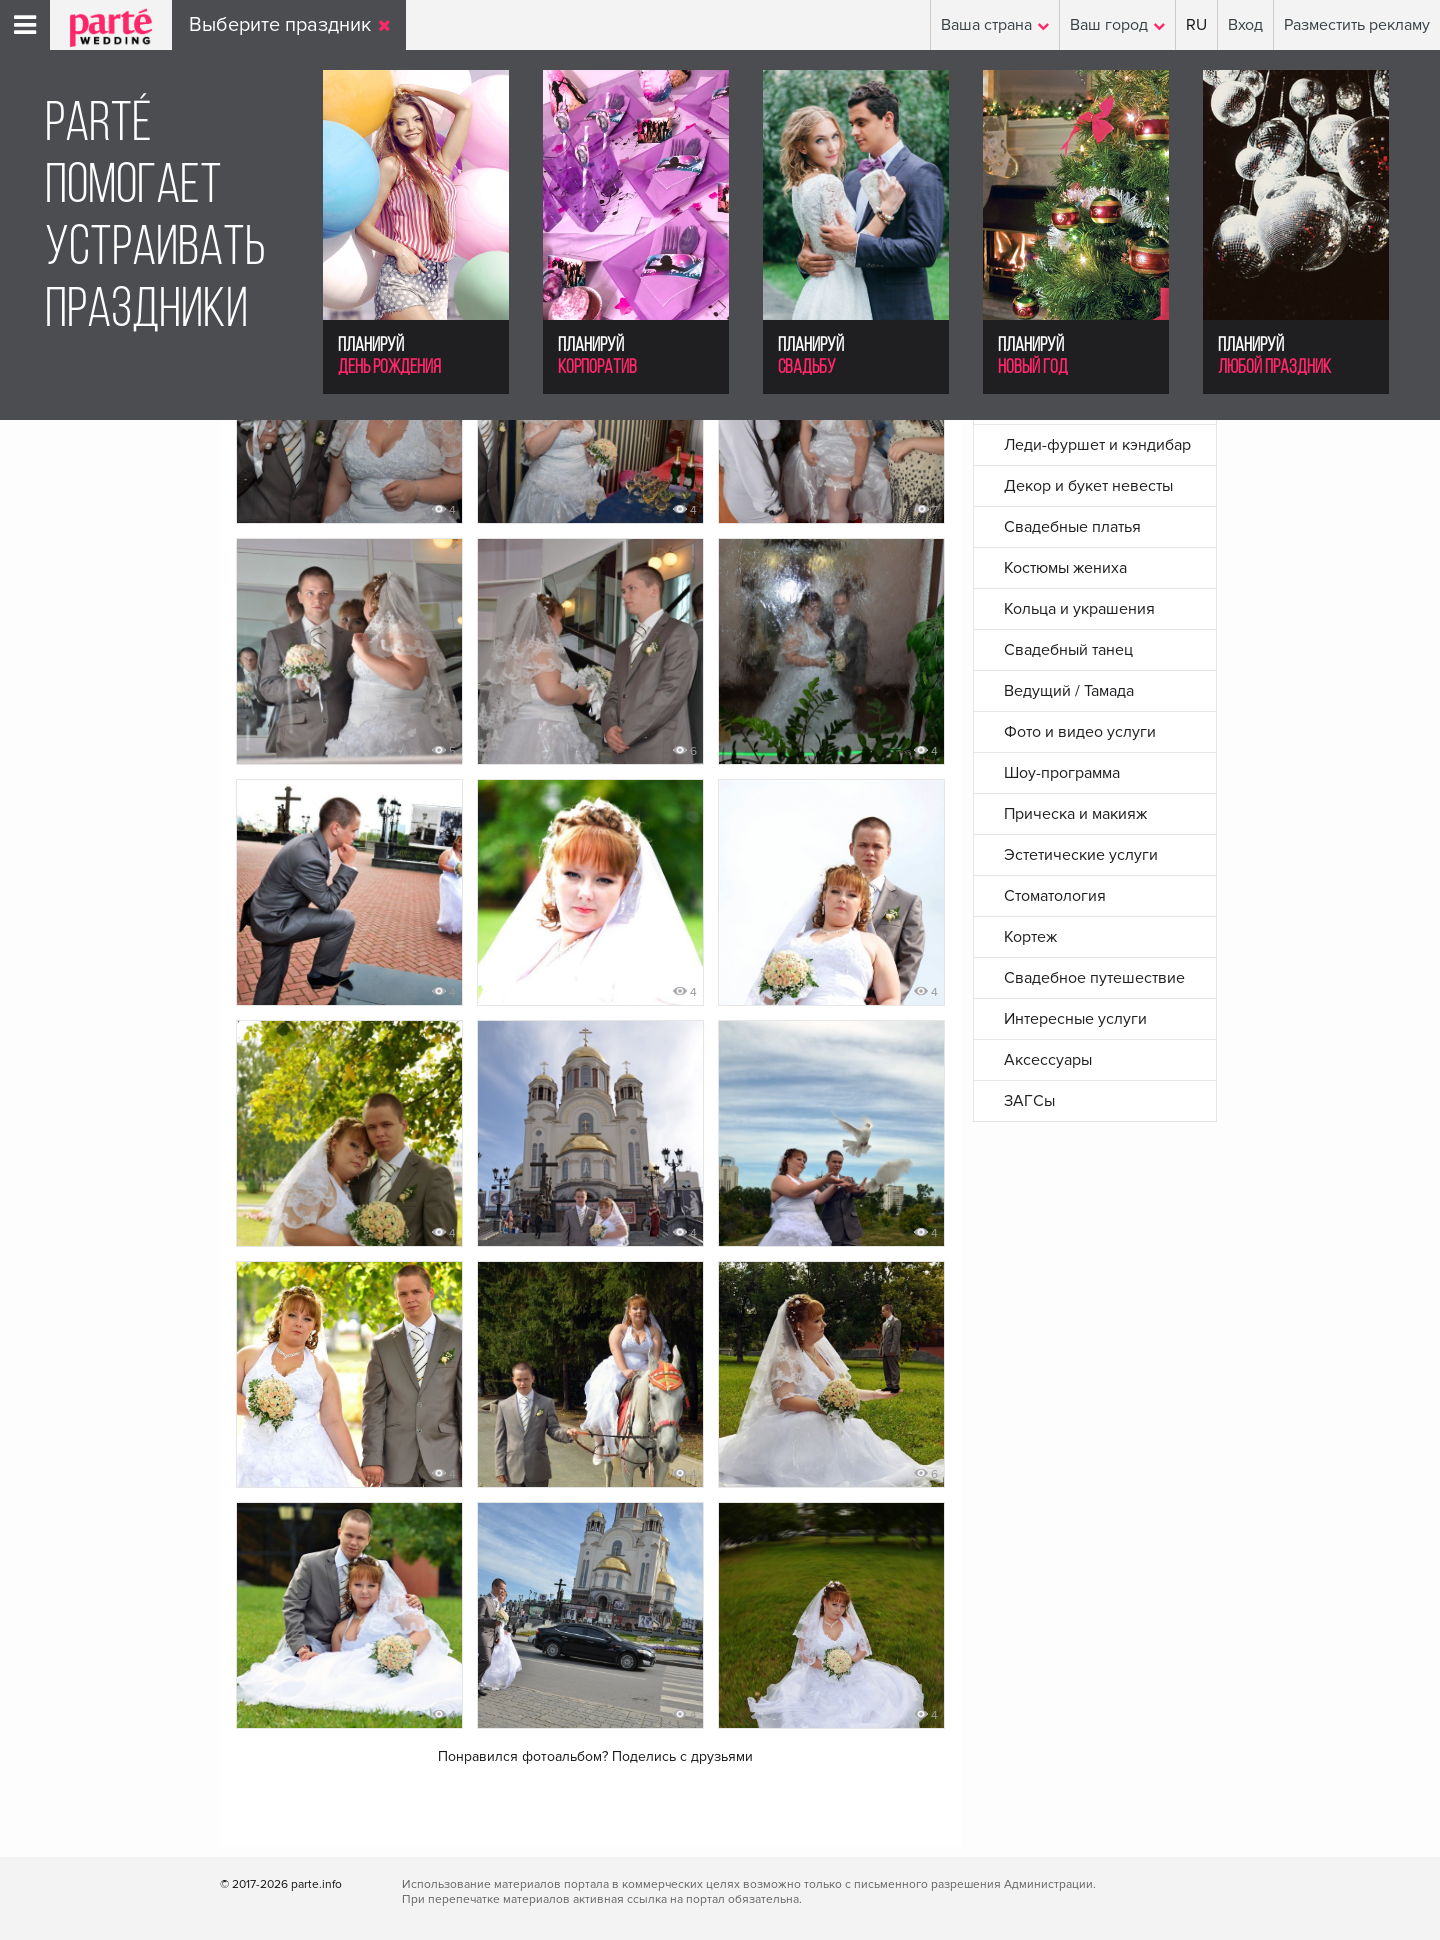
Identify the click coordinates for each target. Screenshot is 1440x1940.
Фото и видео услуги (1080, 732)
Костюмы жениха (1065, 568)
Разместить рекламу (1357, 25)
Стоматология (1055, 896)
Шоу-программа (1062, 773)
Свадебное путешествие (1094, 978)
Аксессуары (1048, 1060)
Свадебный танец (1068, 650)
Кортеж (1030, 937)
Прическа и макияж (1075, 814)
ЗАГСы (1029, 1101)
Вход (1245, 25)
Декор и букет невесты (1088, 486)
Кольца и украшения (1079, 609)
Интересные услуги (1075, 1019)
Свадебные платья (1072, 527)
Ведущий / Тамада (1069, 691)
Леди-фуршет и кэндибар (1097, 445)
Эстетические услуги (1081, 855)
